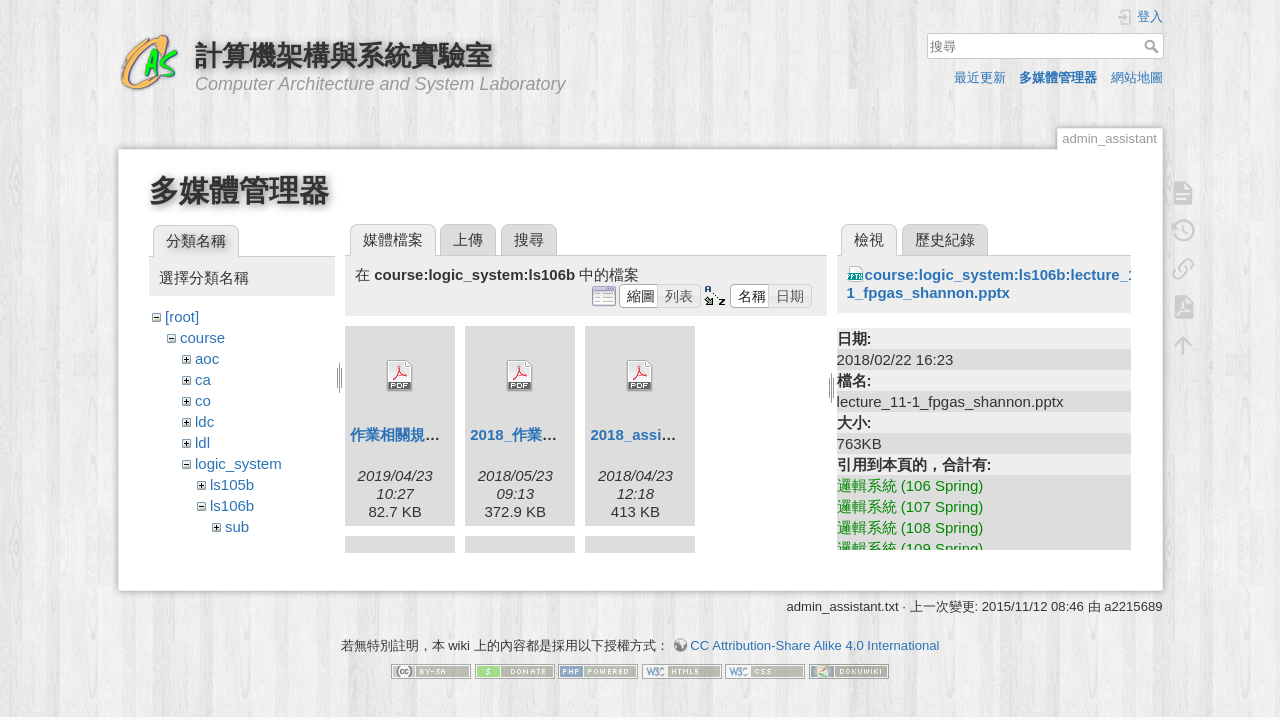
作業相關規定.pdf (409, 434)
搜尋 (1153, 46)
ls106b (232, 505)
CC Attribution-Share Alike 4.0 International (814, 649)
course (202, 337)
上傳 (468, 239)
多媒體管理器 (1058, 77)
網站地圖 (1137, 77)
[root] (182, 316)
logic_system (238, 463)
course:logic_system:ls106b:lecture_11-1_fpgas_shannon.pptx (998, 283)
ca (203, 379)
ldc (204, 421)
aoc (207, 358)
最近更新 (980, 77)
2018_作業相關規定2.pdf (554, 434)
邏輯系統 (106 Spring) (910, 485)
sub (237, 526)
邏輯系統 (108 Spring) (910, 527)
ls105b (232, 484)
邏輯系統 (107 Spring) (910, 506)
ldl (202, 442)
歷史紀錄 (945, 239)
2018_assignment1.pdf (670, 434)
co (203, 400)
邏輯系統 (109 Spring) (910, 548)
